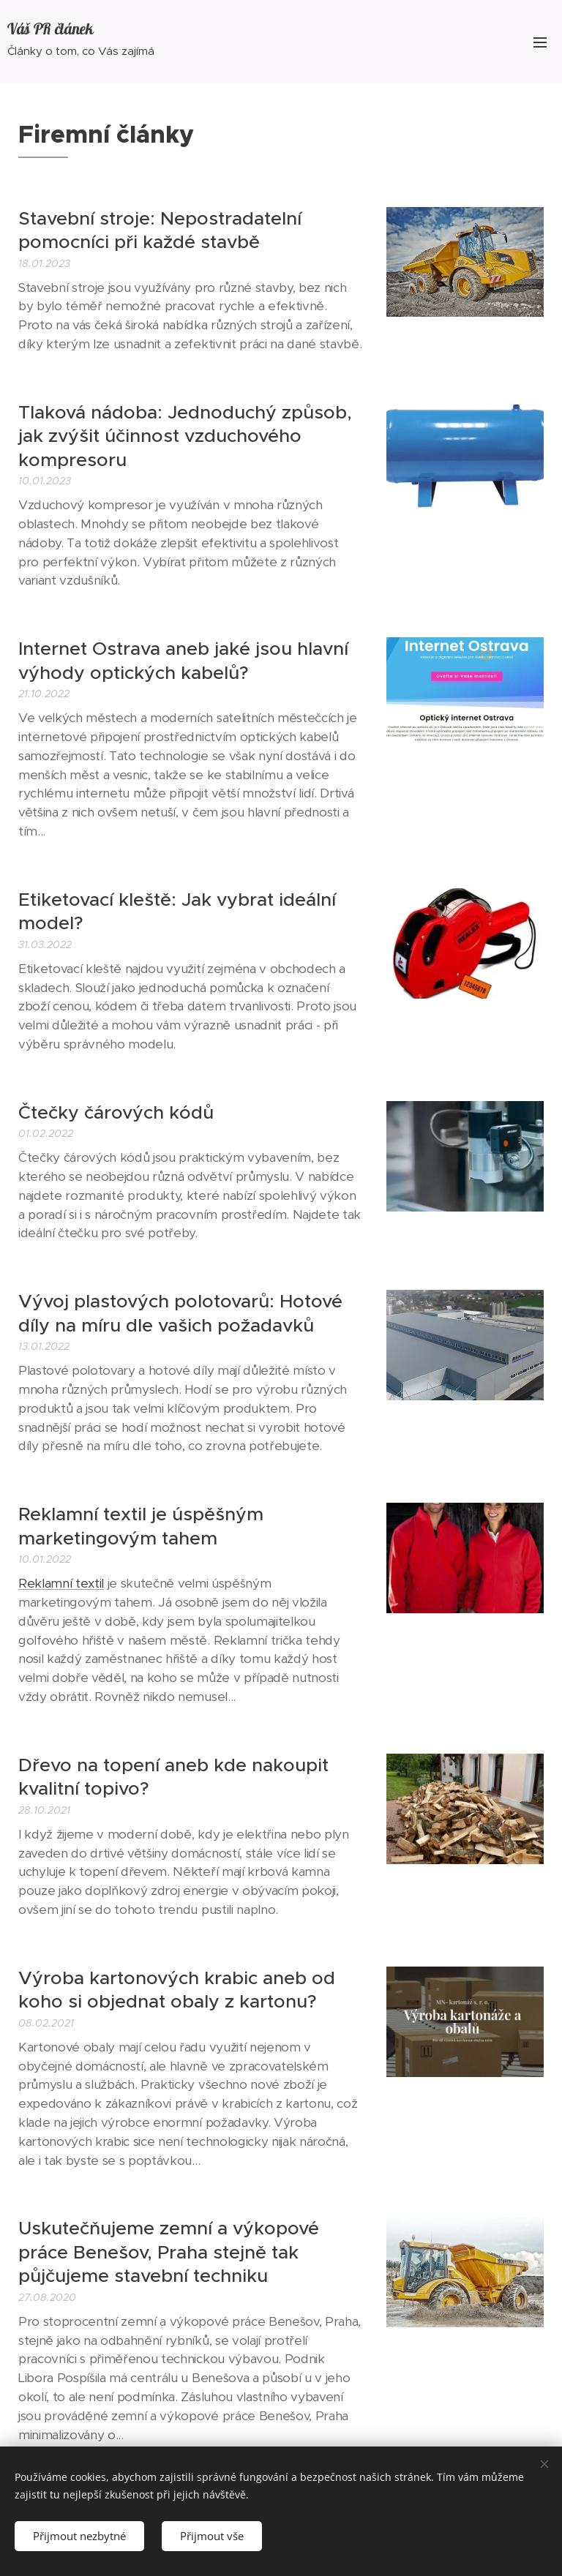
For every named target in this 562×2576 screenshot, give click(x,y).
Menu (540, 42)
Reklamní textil (61, 1583)
